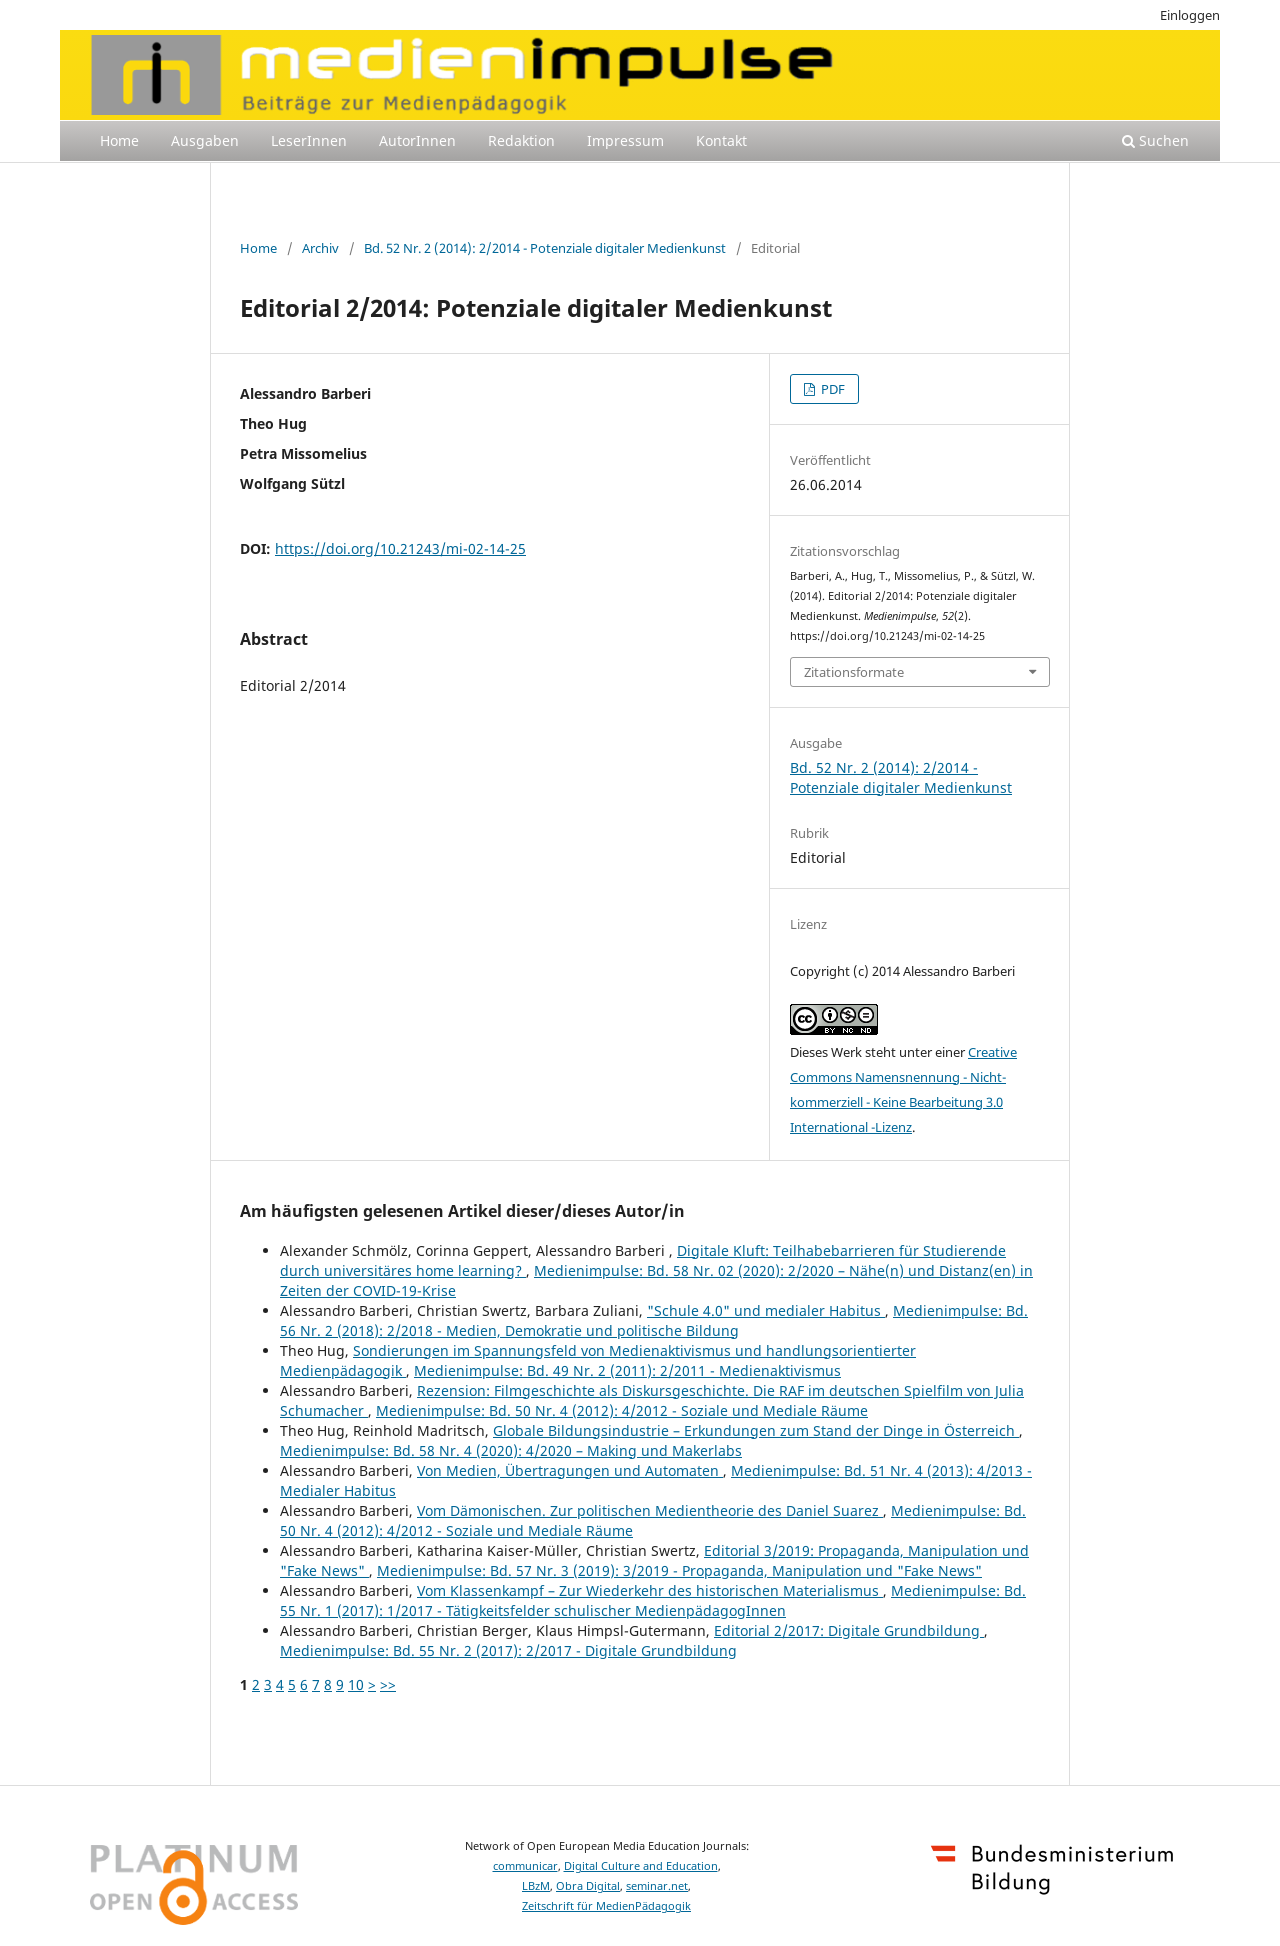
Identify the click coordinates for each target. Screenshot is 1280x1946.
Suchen (1155, 140)
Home (119, 140)
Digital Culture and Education (641, 1866)
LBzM (536, 1886)
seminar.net (657, 1886)
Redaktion (521, 140)
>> (388, 1684)
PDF (831, 389)
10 (356, 1684)
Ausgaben (205, 140)
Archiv (320, 248)
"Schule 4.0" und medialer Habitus (766, 1310)
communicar (525, 1866)
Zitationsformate (854, 672)
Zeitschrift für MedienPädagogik (606, 1906)
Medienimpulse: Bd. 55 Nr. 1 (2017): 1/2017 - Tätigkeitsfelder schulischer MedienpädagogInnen (653, 1600)
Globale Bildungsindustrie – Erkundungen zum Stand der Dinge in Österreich (756, 1430)
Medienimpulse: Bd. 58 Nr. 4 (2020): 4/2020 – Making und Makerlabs (511, 1450)
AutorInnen (417, 140)
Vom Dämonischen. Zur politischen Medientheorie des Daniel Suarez (650, 1510)
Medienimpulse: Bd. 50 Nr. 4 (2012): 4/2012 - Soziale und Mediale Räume (622, 1410)
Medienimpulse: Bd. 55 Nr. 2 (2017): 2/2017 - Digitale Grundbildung (508, 1650)
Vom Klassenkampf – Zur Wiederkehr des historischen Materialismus (650, 1590)
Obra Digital (588, 1886)
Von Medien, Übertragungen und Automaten (570, 1470)
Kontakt (721, 140)
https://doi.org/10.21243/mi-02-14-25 (400, 548)
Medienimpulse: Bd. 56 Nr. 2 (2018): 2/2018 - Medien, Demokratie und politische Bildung (654, 1320)
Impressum (625, 140)
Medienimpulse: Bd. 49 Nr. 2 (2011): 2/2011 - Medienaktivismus (627, 1370)
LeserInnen (309, 140)
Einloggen (1190, 15)
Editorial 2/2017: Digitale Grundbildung (849, 1630)
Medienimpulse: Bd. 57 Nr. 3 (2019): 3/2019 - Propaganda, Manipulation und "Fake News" (679, 1570)
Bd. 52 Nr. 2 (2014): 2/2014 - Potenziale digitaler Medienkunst (545, 248)
